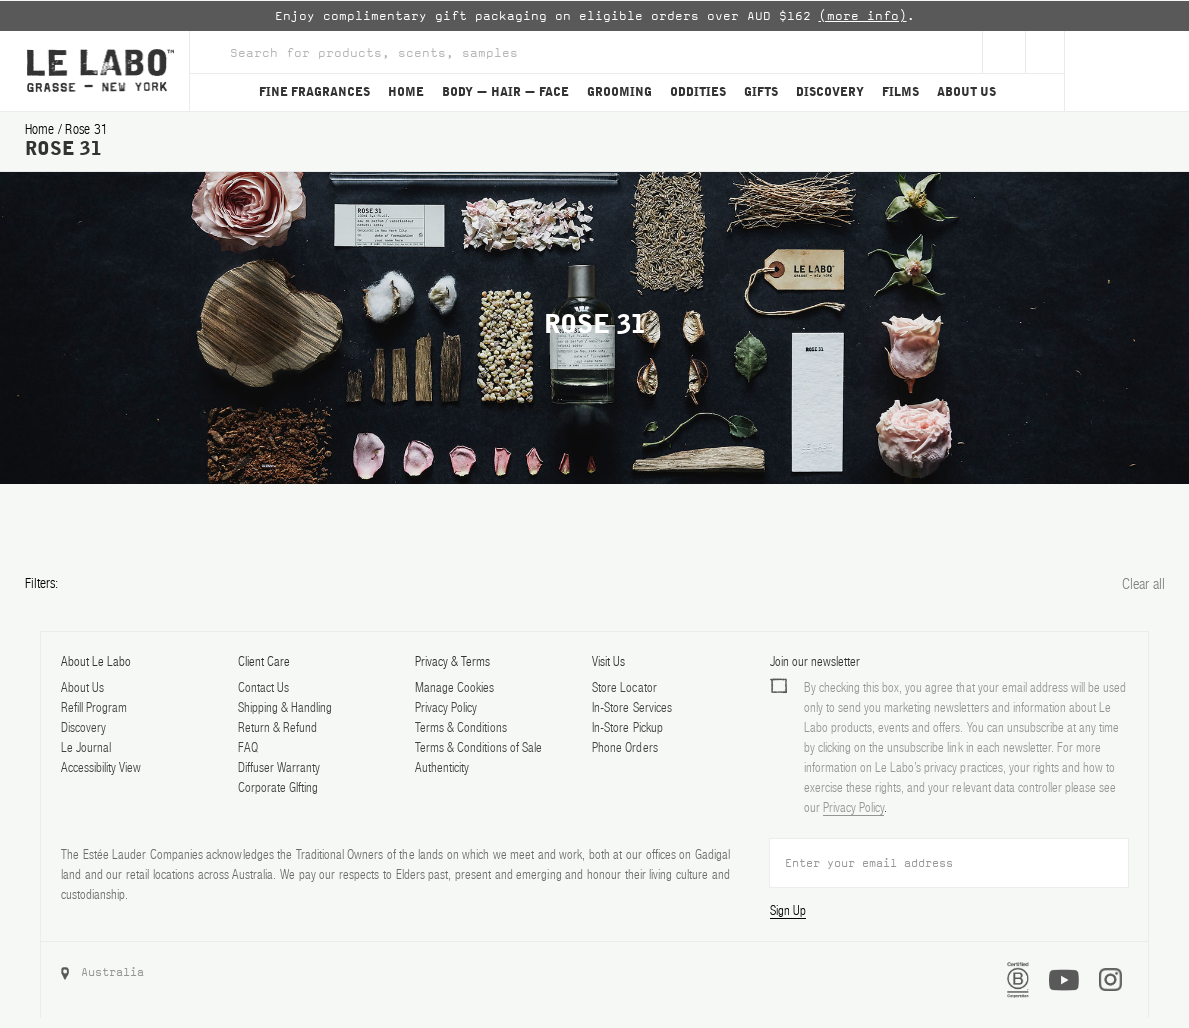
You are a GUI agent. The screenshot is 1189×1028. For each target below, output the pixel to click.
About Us (82, 687)
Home (41, 129)
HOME (406, 92)
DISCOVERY (830, 92)
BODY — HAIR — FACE (505, 92)
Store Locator (624, 687)
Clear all (1143, 583)
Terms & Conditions (460, 727)
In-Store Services (631, 707)
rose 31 (86, 129)
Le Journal (86, 747)
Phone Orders (624, 747)
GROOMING (619, 92)
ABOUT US (966, 92)
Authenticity (442, 767)
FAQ (248, 747)
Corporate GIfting (278, 787)
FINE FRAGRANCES (314, 92)
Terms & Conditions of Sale (478, 747)
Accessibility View (101, 767)
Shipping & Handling (285, 707)
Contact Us (263, 687)
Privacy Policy (446, 707)
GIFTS (761, 92)
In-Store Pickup (627, 727)
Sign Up (788, 910)
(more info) (863, 16)
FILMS (900, 92)
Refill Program (94, 707)
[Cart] (1126, 71)
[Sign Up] (1004, 52)
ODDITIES (698, 92)
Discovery (83, 727)
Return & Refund (277, 727)
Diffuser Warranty (279, 767)
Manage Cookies (454, 687)
